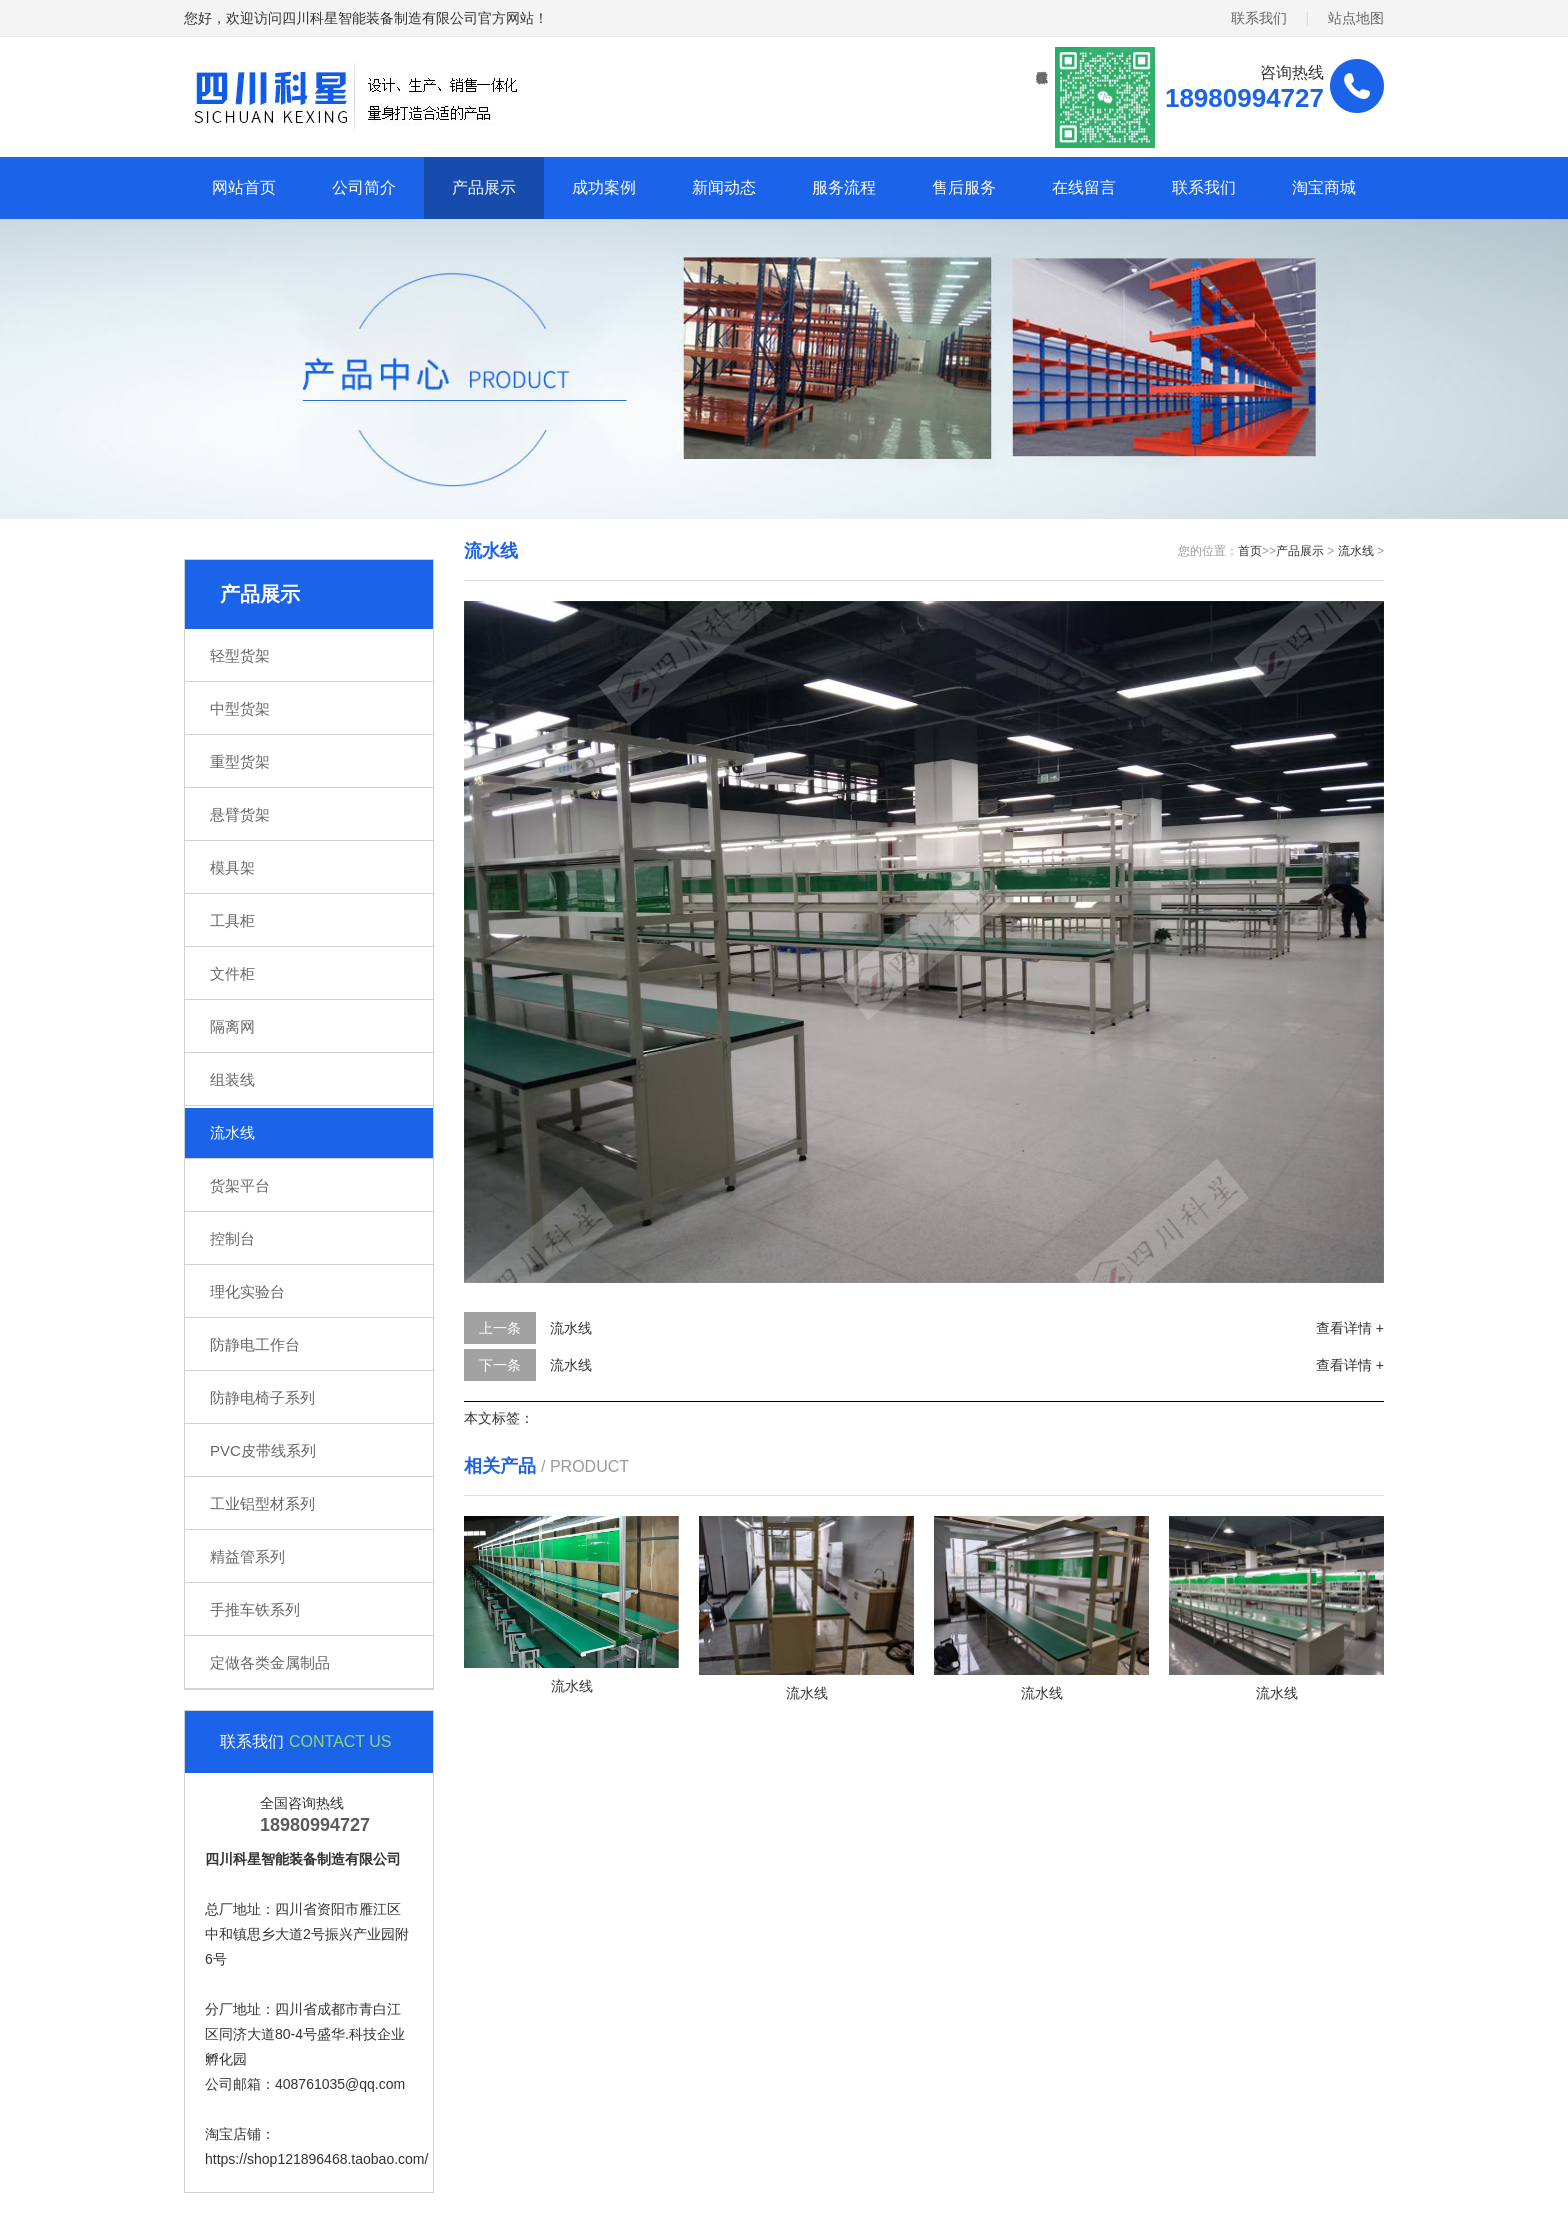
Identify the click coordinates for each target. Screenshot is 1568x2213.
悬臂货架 (240, 814)
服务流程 (844, 187)
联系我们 (1259, 18)
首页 (1250, 551)
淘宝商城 (1324, 187)
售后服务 (964, 187)
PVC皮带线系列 (263, 1450)
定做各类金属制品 (270, 1662)
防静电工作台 (255, 1344)
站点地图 (1356, 18)
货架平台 (240, 1185)
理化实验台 (247, 1291)
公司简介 (364, 187)
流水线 (232, 1132)
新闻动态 (724, 187)
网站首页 (244, 187)
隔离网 (232, 1026)
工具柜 (232, 920)
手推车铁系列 (255, 1609)
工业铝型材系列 (262, 1503)
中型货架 (240, 708)
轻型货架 (240, 655)
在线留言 (1084, 187)
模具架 (232, 867)
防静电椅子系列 (262, 1397)
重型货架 (240, 761)
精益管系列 (247, 1556)
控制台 (232, 1238)
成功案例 (604, 187)
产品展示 (484, 187)
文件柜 (232, 973)
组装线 (232, 1079)
